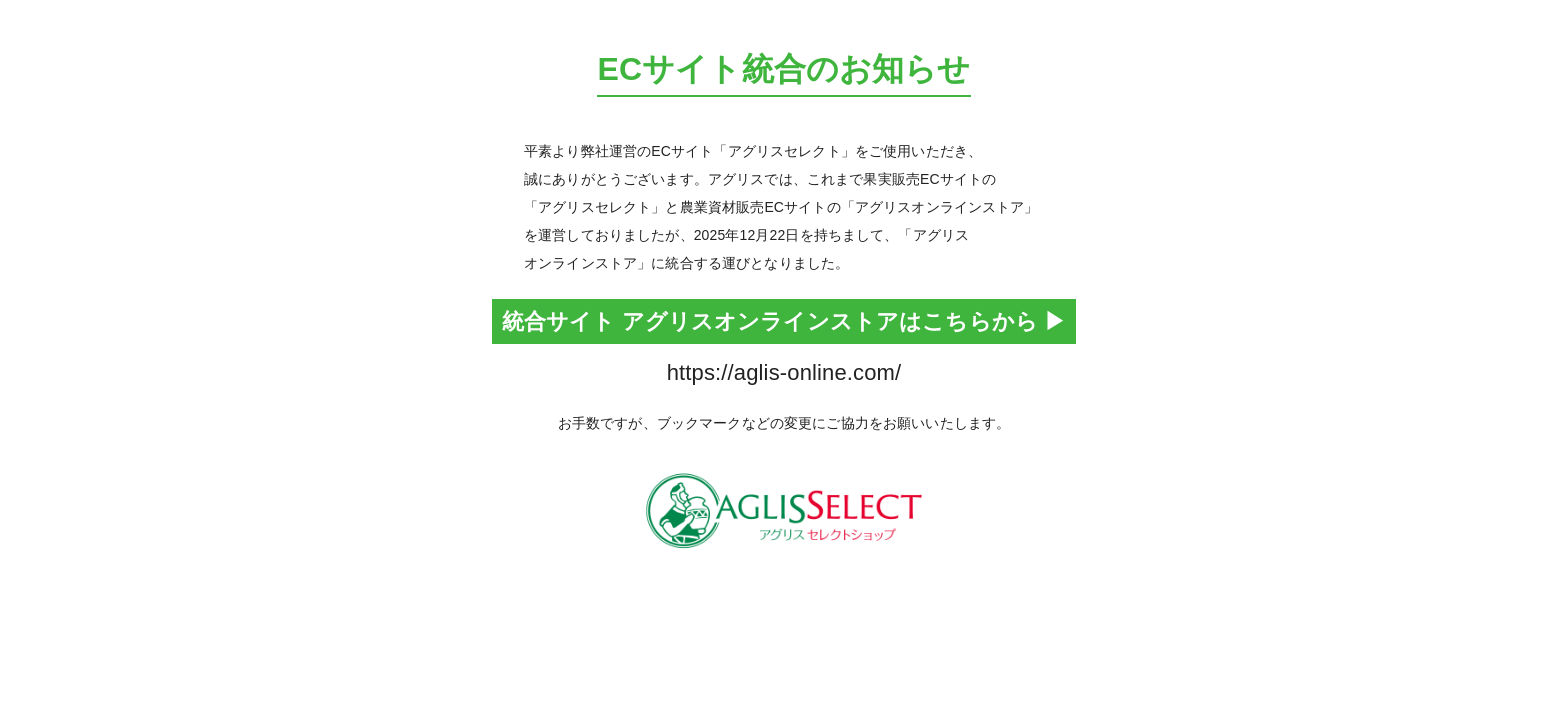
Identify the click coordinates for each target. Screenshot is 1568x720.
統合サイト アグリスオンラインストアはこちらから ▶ (784, 321)
